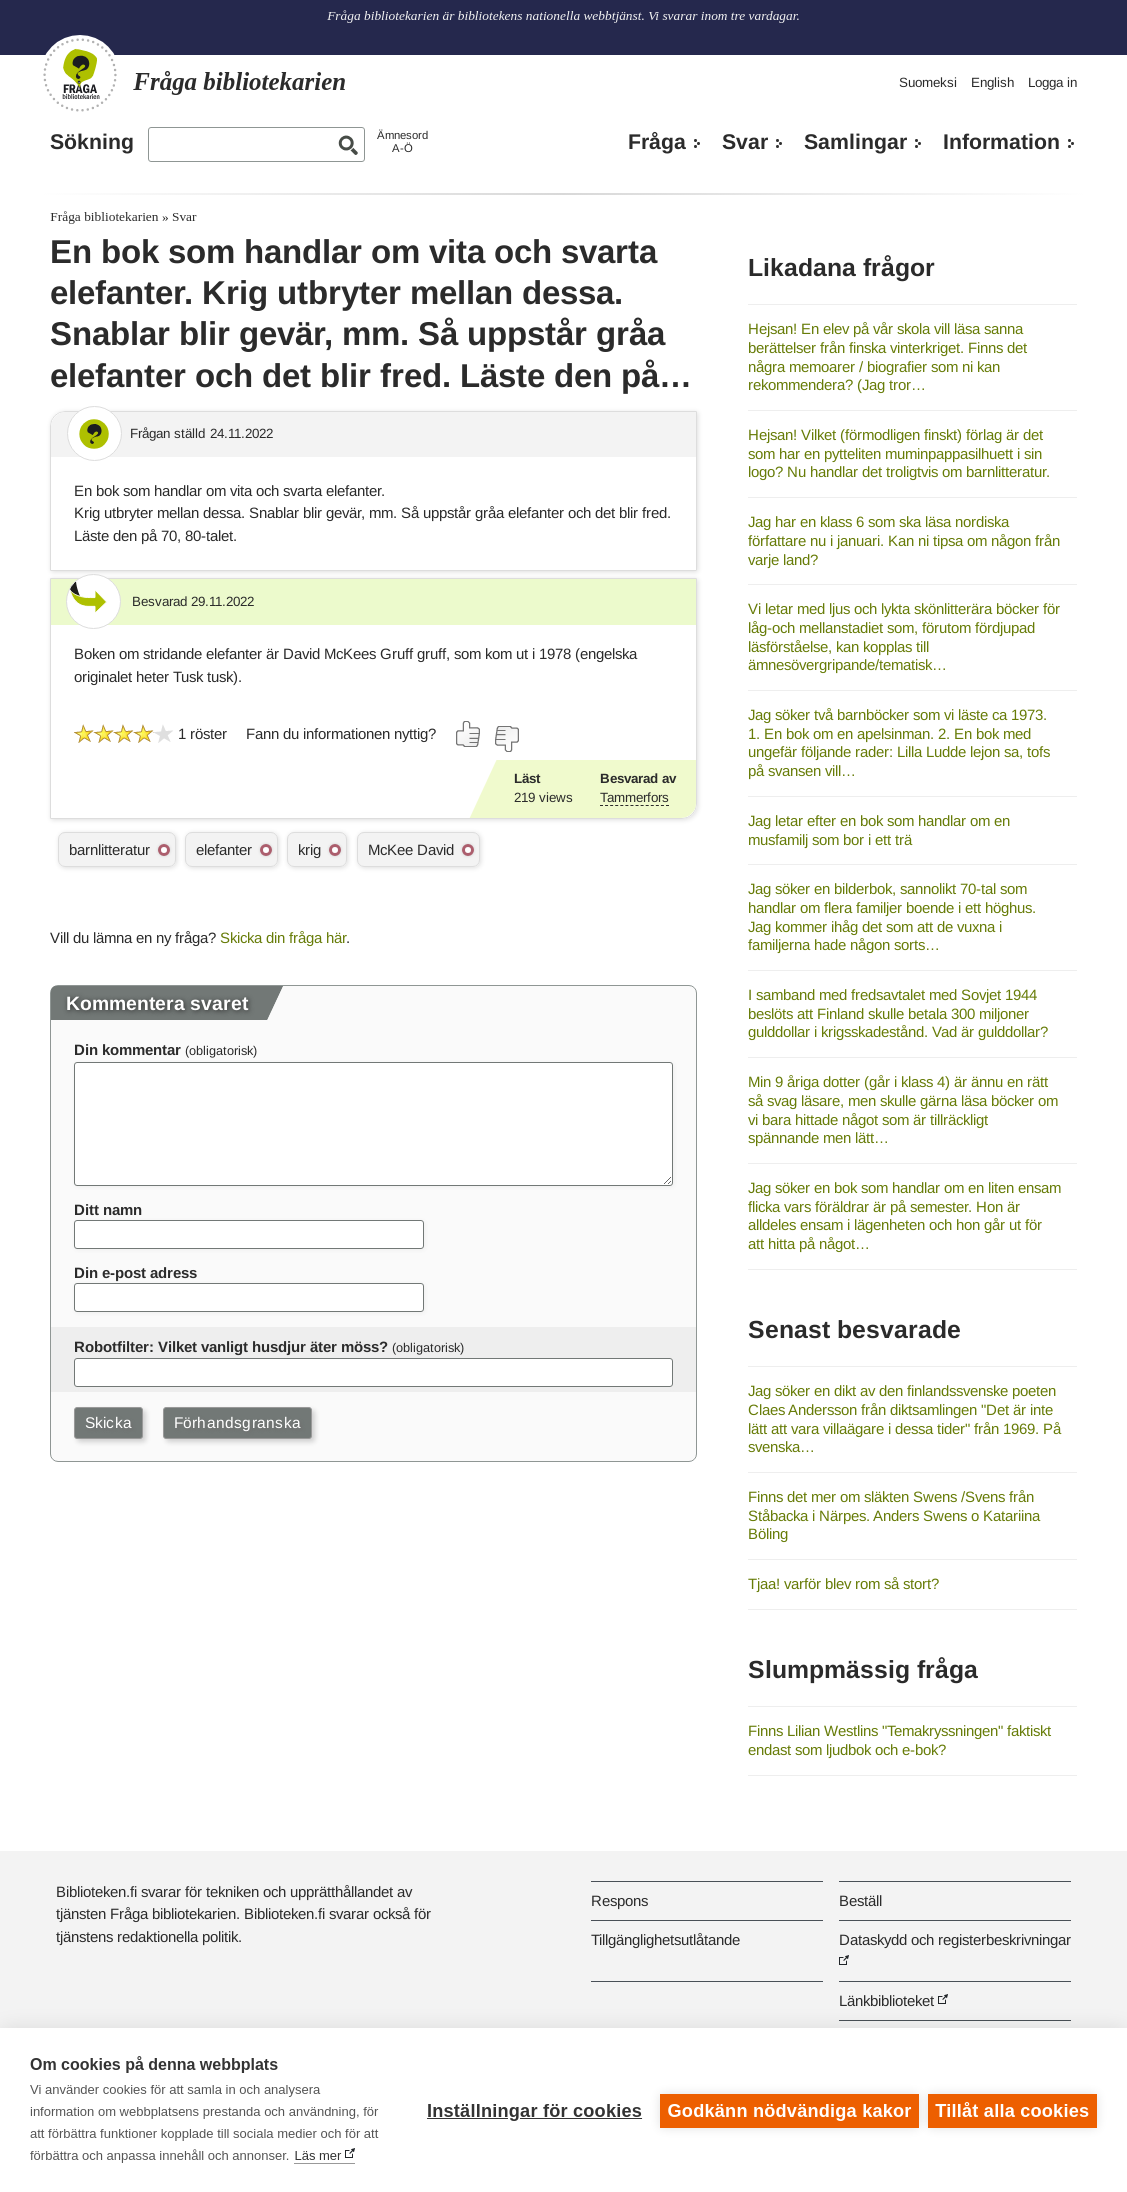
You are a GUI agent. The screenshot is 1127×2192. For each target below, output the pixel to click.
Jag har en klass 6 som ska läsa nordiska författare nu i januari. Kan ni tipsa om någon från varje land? (904, 540)
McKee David (411, 849)
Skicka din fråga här (283, 937)
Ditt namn (108, 1209)
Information (1001, 142)
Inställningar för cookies (532, 2099)
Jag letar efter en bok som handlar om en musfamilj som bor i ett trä (879, 830)
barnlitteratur (109, 849)
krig (309, 849)
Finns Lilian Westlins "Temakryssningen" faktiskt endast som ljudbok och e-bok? (899, 1740)
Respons (619, 1900)
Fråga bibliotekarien (104, 216)
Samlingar (855, 142)
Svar (745, 142)
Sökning (92, 142)
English (992, 82)
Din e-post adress (135, 1272)
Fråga (657, 142)
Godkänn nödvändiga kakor (788, 2099)
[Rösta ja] (469, 734)
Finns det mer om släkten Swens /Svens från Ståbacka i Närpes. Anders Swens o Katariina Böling (894, 1515)
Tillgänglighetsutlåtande (665, 1939)
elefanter (224, 849)
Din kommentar (127, 1049)
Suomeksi (928, 82)
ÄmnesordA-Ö (402, 141)
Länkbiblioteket (886, 2000)
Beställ (860, 1900)
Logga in (1052, 82)
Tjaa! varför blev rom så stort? (843, 1583)
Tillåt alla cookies (1012, 2099)
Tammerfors (634, 797)
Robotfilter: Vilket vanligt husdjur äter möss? (231, 1346)
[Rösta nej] (506, 739)
